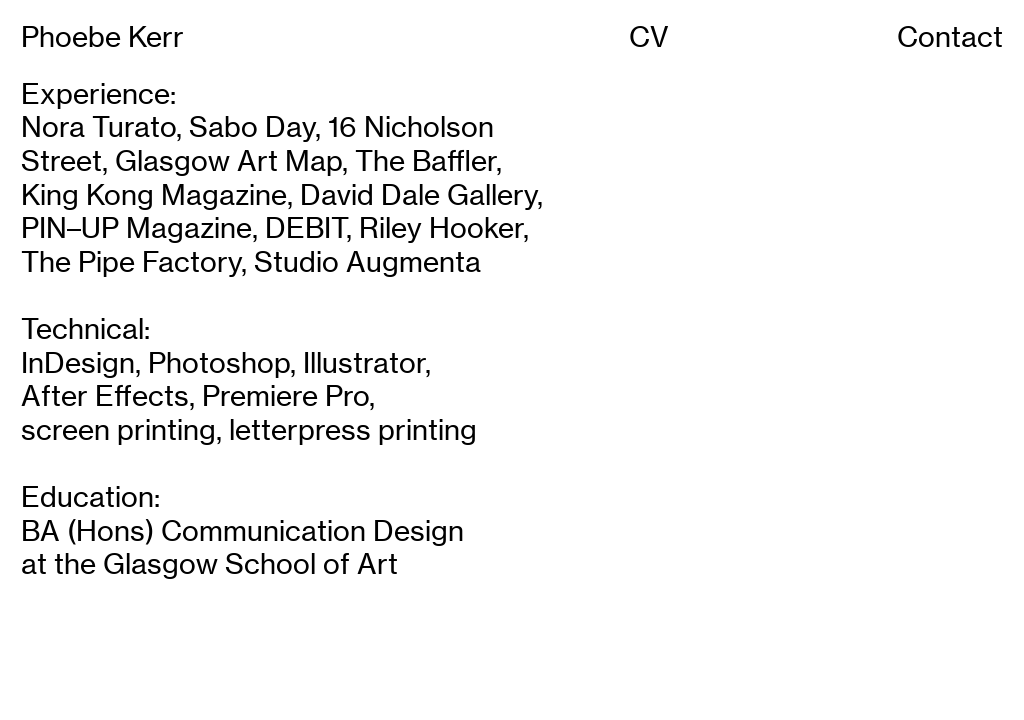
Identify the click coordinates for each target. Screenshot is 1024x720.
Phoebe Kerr (102, 37)
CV (649, 37)
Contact (950, 37)
